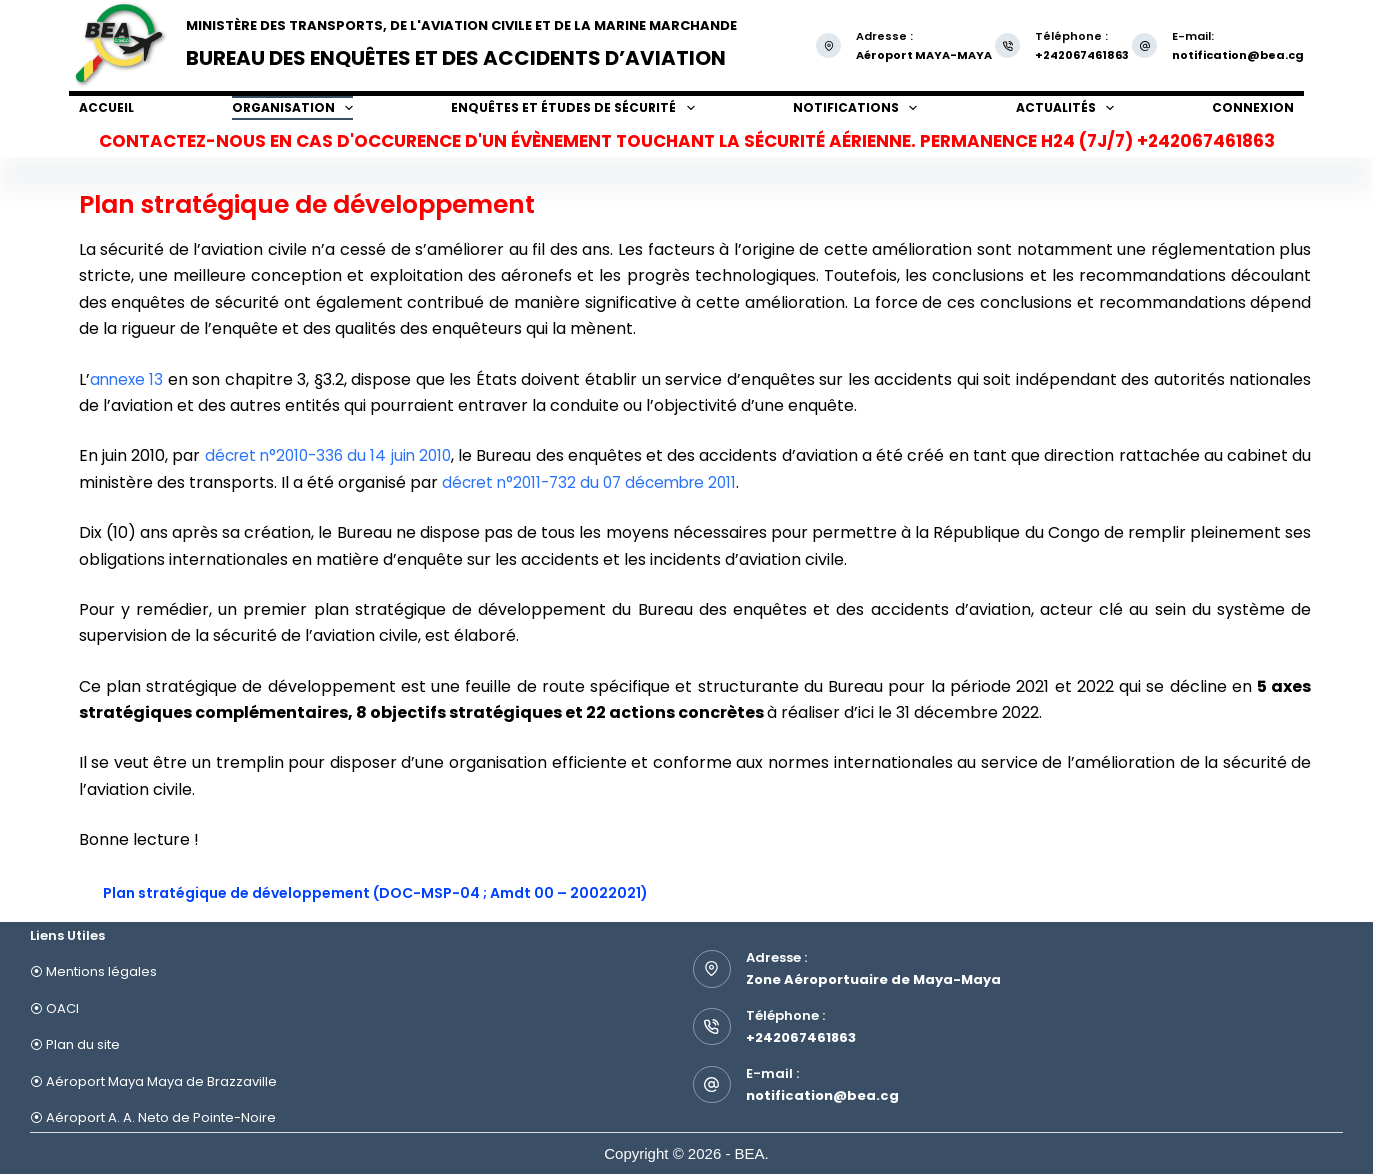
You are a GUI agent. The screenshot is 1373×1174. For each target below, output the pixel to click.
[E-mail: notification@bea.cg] (1144, 45)
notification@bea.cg (1238, 55)
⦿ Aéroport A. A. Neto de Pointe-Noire (153, 1117)
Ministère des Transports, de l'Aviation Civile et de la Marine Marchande (461, 25)
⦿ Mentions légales (93, 971)
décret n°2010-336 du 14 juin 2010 (335, 455)
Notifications (855, 108)
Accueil (106, 107)
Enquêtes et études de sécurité (572, 108)
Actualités (1065, 108)
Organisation (292, 108)
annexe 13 (128, 379)
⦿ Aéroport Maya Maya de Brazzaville (153, 1081)
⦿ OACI (54, 1008)
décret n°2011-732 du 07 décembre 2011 (619, 482)
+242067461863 (801, 1037)
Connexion (1253, 107)
